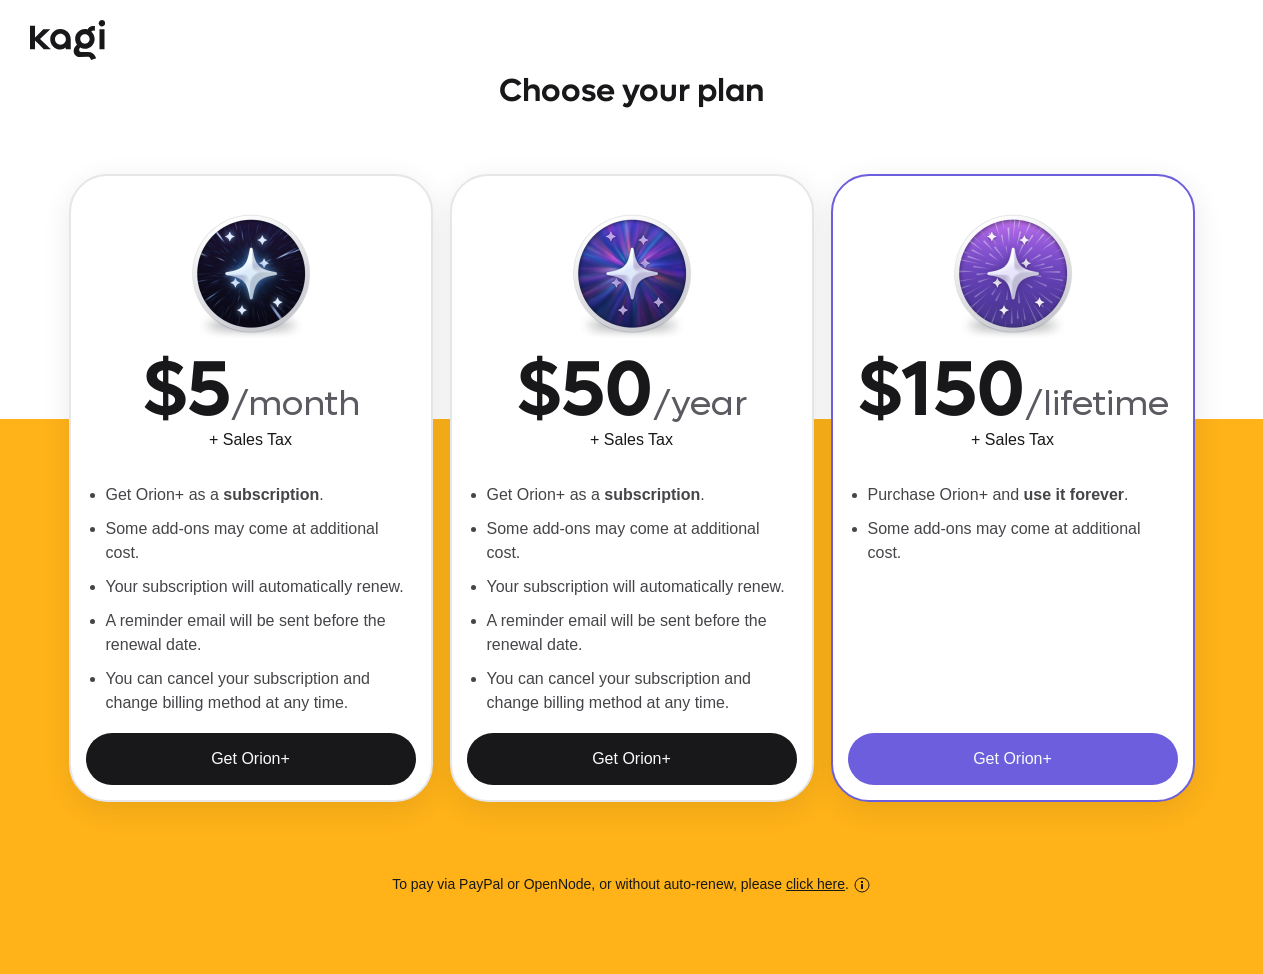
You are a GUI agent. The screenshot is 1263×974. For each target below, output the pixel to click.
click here (815, 884)
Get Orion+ (250, 758)
